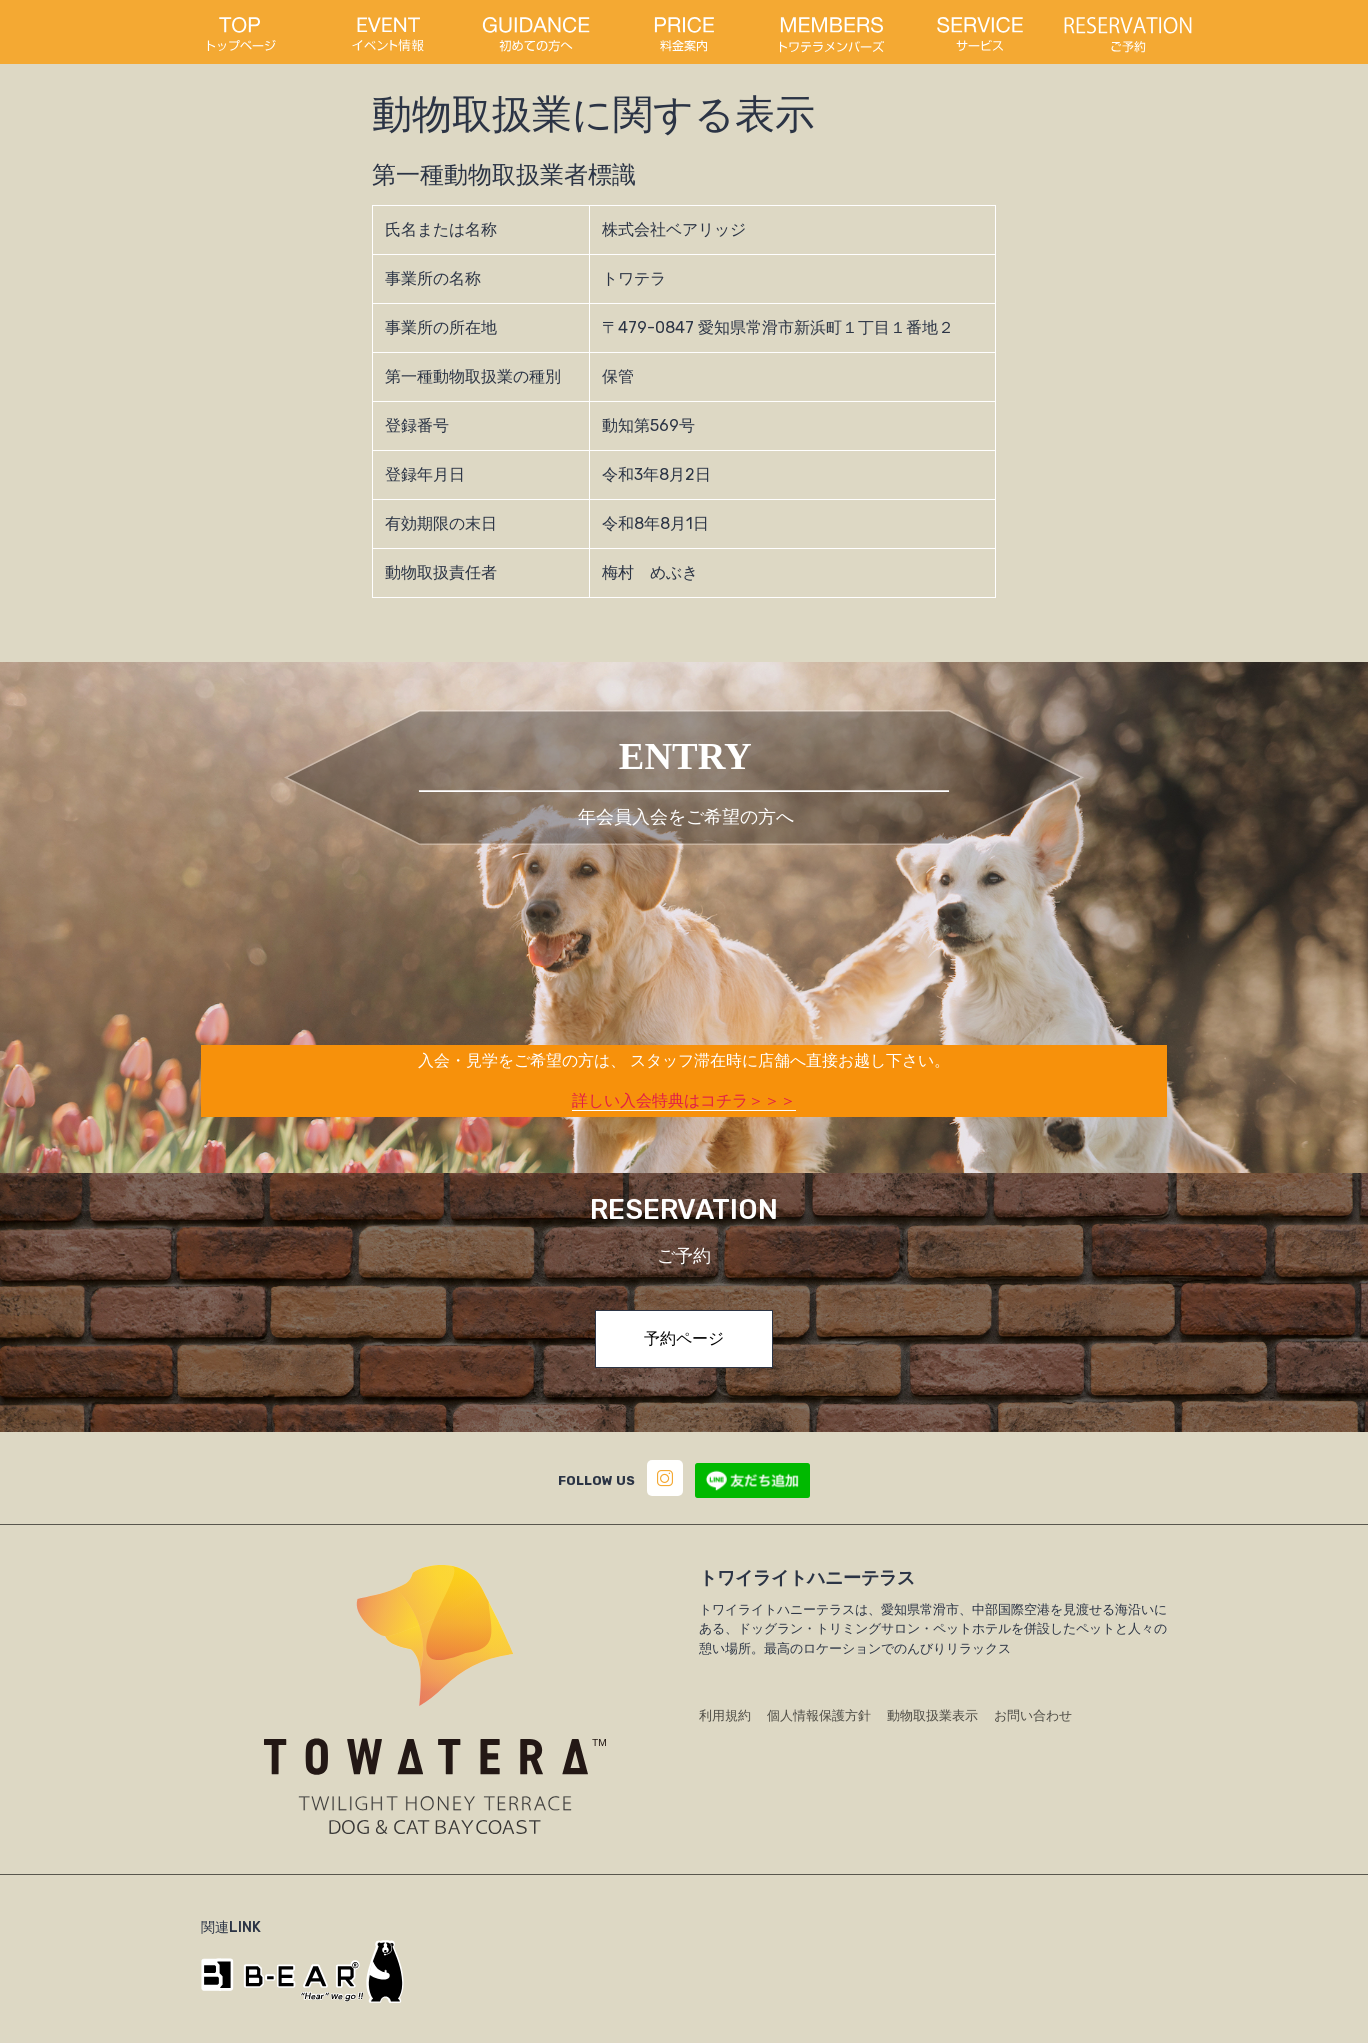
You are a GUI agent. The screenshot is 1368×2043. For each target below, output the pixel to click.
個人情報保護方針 (819, 1715)
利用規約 (725, 1715)
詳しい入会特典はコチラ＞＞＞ (684, 1100)
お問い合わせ (1033, 1715)
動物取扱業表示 (932, 1715)
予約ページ (684, 1338)
